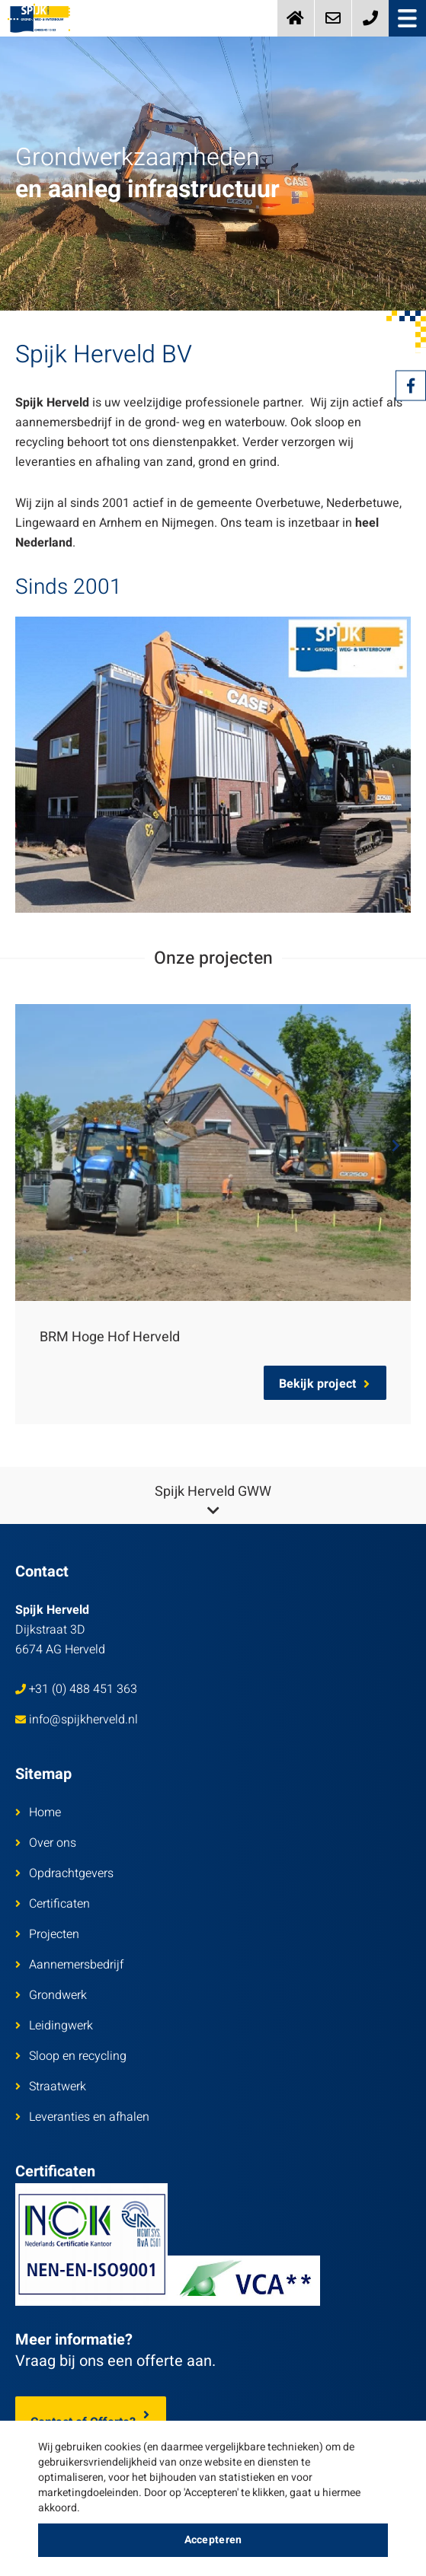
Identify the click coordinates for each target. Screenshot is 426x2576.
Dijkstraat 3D (60, 1629)
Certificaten (52, 1904)
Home (38, 1812)
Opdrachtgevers (64, 1873)
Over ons (45, 1843)
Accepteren (213, 2540)
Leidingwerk (54, 2025)
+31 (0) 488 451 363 (76, 1689)
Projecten (47, 1934)
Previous (30, 1145)
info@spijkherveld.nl (76, 1719)
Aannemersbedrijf (69, 1965)
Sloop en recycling (71, 2056)
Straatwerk (50, 2086)
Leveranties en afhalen (82, 2117)
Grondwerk (51, 1995)
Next (395, 1145)
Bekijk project (324, 1384)
